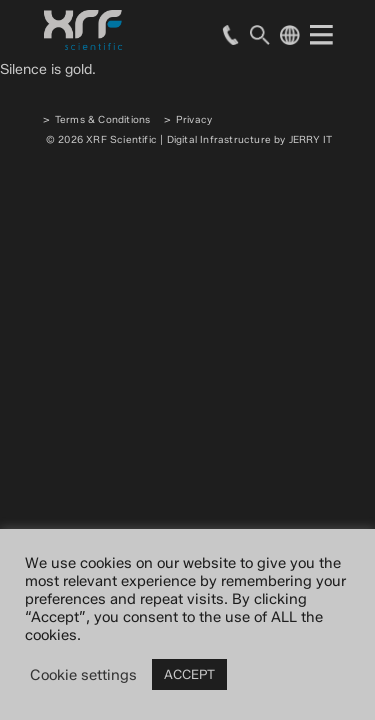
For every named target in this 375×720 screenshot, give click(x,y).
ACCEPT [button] (189, 674)
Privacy (194, 119)
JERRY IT (311, 139)
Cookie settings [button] (83, 675)
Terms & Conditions (103, 119)
